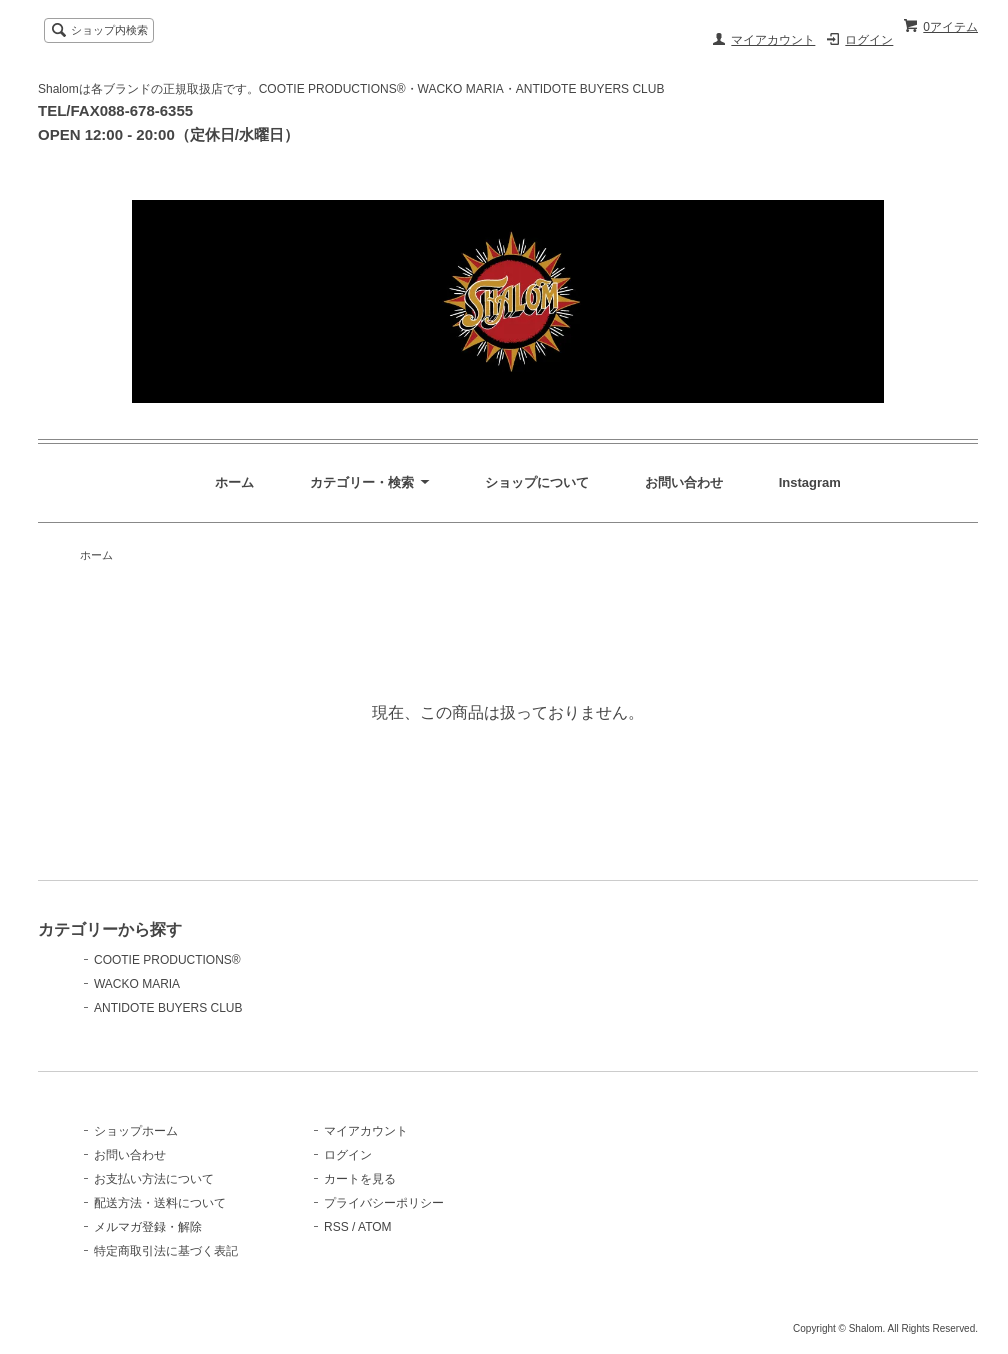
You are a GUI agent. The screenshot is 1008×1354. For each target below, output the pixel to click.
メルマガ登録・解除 (148, 1227)
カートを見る (360, 1179)
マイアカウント (773, 40)
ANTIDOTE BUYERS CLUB (168, 1008)
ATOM (375, 1227)
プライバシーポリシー (384, 1203)
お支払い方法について (154, 1179)
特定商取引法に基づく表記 (166, 1251)
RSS (336, 1227)
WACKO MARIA (137, 984)
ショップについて (537, 482)
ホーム (234, 482)
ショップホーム (136, 1131)
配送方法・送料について (160, 1203)
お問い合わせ (684, 482)
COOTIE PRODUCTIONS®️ (167, 960)
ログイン (869, 40)
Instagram (810, 482)
